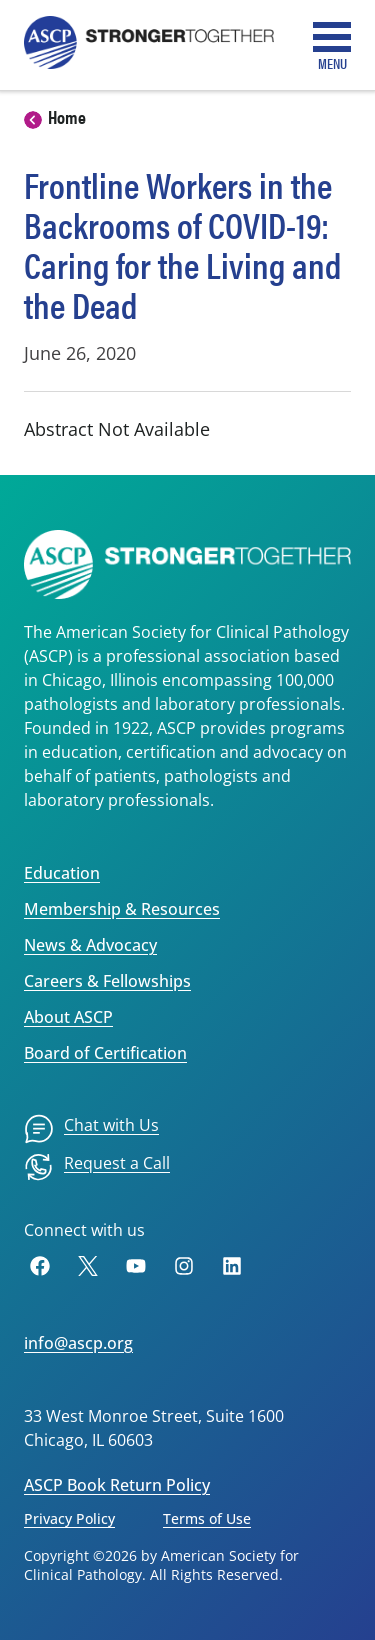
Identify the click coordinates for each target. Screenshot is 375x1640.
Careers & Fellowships (107, 981)
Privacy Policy (69, 1518)
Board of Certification (105, 1053)
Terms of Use (207, 1518)
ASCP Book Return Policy (117, 1485)
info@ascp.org (78, 1343)
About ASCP (68, 1017)
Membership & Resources (122, 909)
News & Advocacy (90, 945)
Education (62, 873)
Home (67, 116)
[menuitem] (91, 1129)
